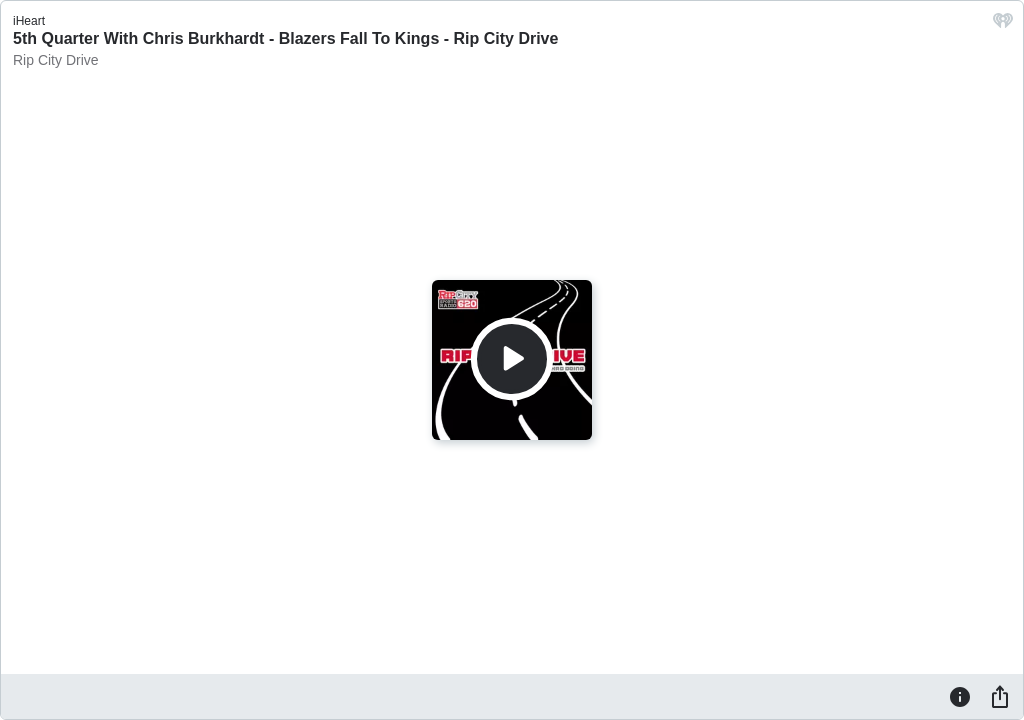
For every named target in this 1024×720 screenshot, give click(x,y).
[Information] (960, 696)
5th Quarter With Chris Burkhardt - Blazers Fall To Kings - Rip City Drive (285, 38)
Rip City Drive (56, 60)
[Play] (512, 359)
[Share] (1000, 696)
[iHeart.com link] (1003, 25)
